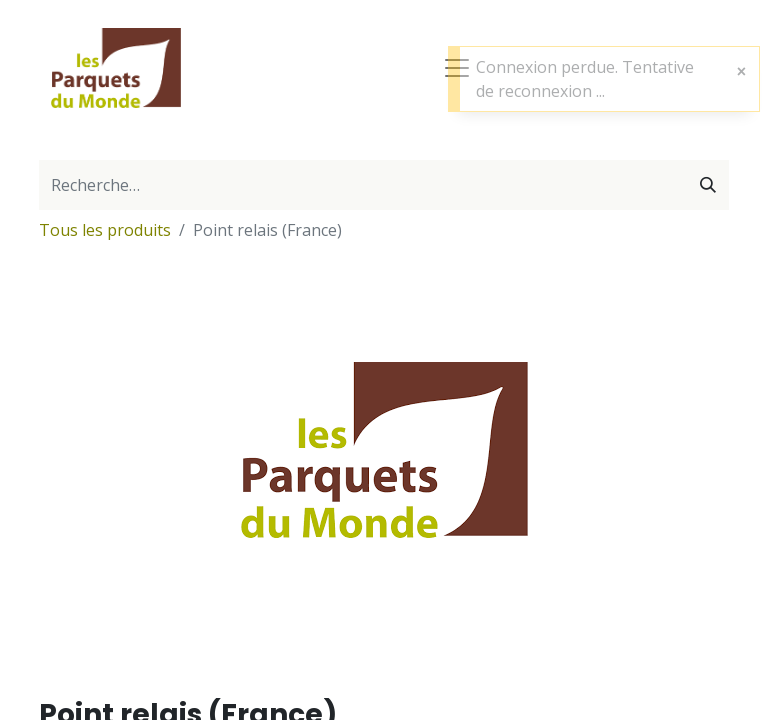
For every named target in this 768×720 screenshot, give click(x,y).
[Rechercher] (708, 185)
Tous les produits (105, 230)
